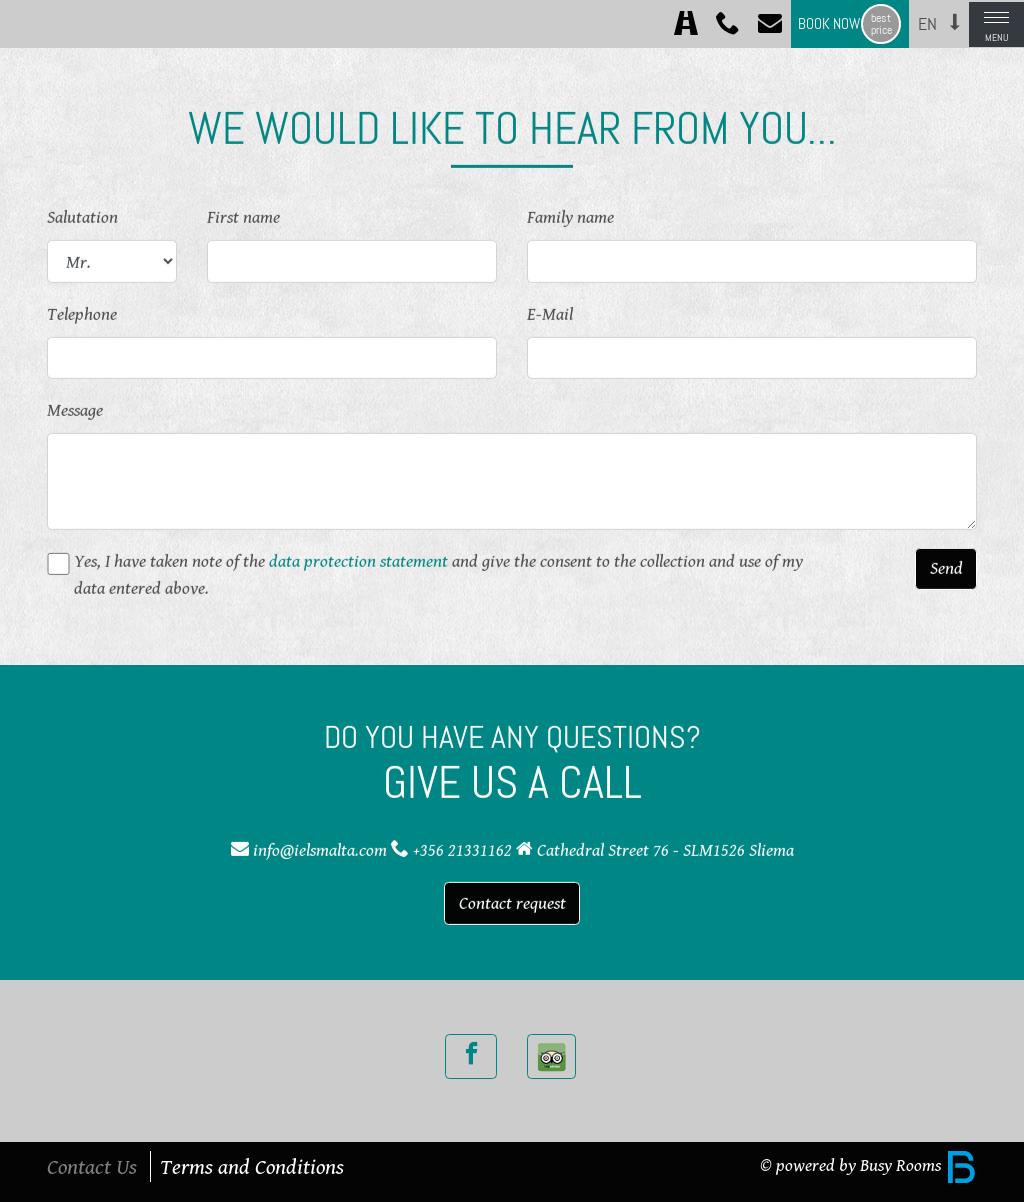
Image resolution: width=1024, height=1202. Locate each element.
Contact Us (92, 1166)
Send (946, 567)
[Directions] (686, 24)
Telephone (82, 312)
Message (75, 409)
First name (243, 216)
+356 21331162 (462, 849)
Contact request (512, 902)
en (927, 24)
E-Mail (550, 312)
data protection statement (358, 559)
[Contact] (770, 24)
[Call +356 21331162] (728, 24)
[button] (955, 22)
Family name (570, 216)
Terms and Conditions (252, 1166)
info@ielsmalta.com (320, 849)
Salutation (82, 216)
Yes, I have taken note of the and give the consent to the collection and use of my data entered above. (438, 572)
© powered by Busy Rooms (868, 1165)
